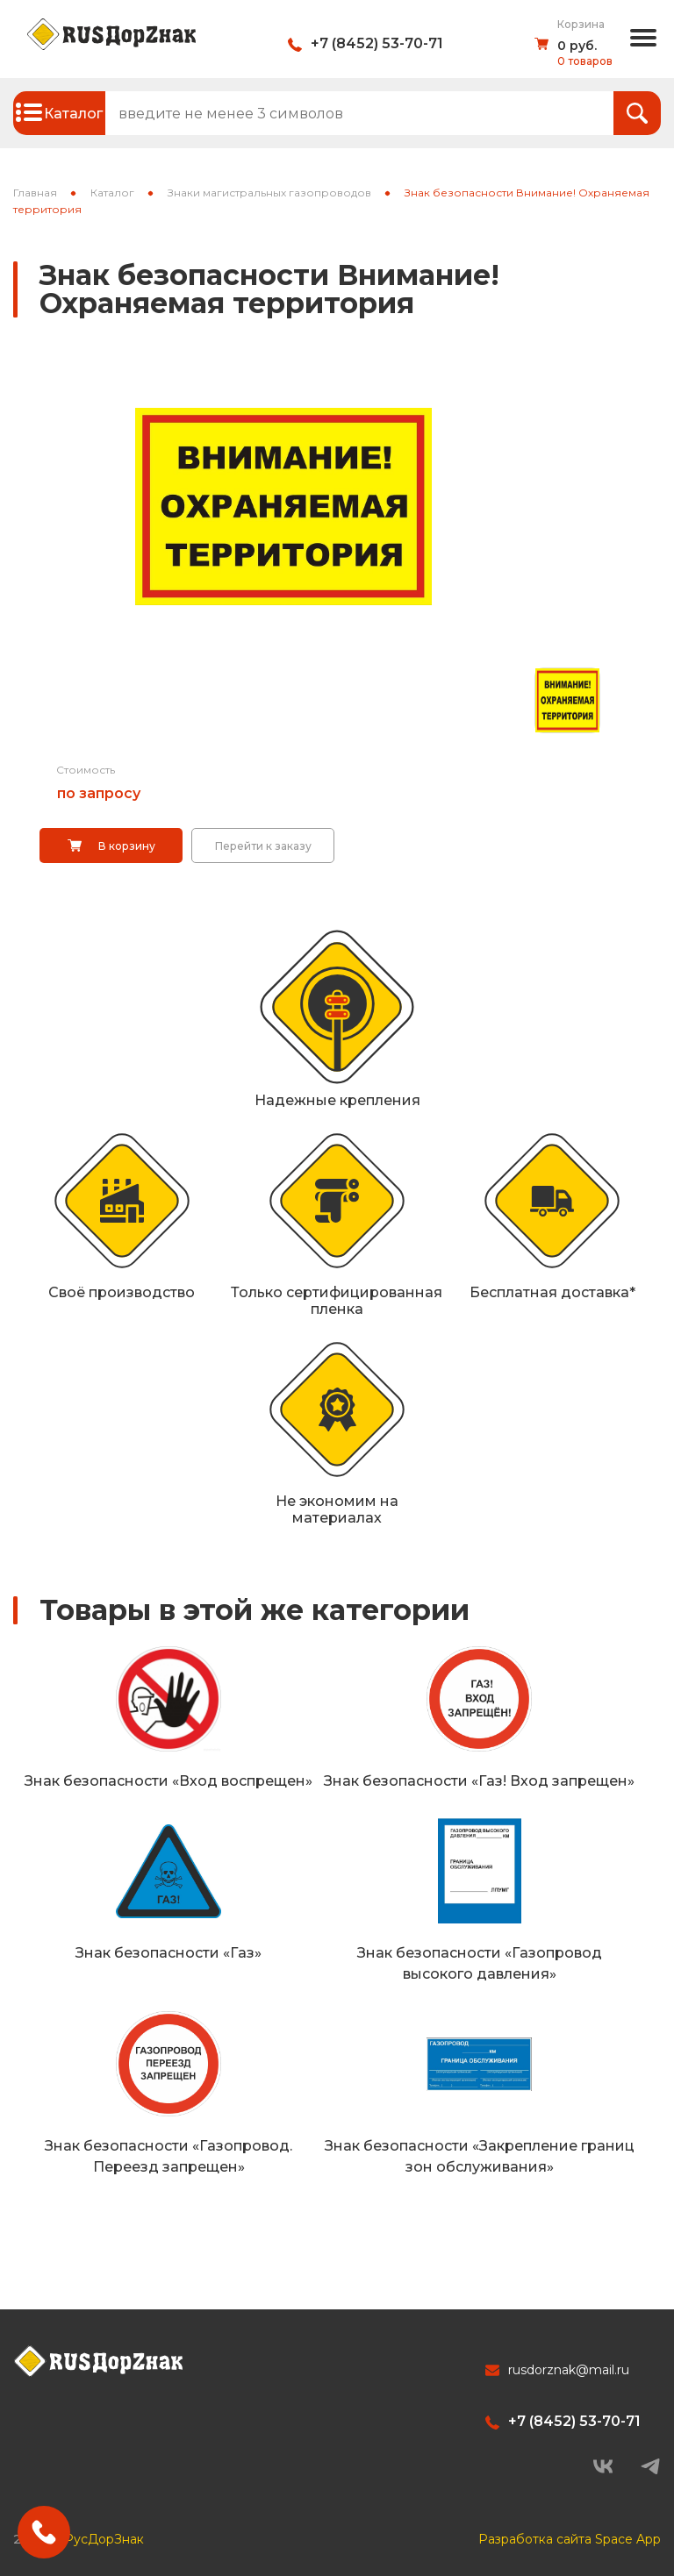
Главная (35, 192)
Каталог (112, 192)
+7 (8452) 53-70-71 (377, 43)
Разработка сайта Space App (569, 2533)
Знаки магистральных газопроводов (269, 192)
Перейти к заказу (263, 846)
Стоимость (85, 769)
